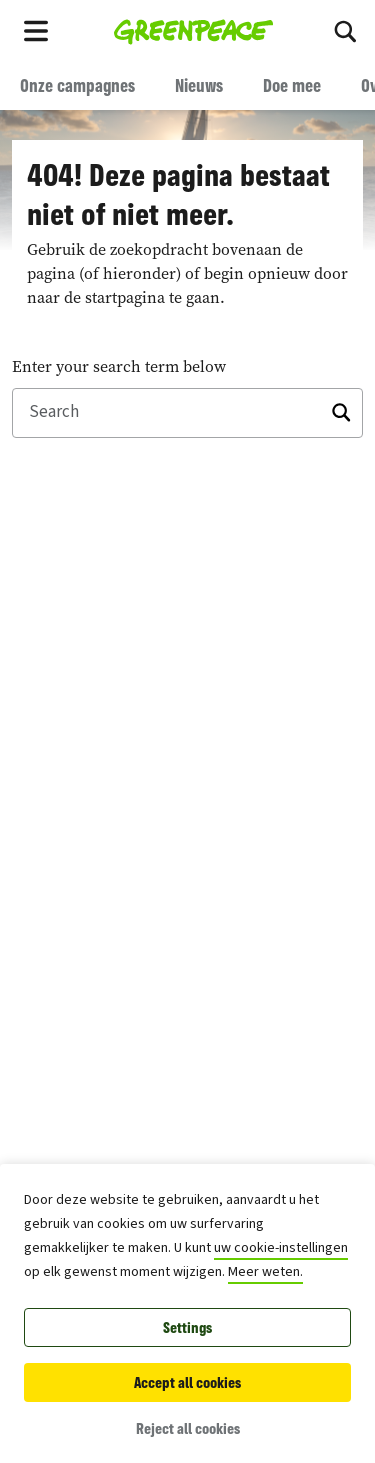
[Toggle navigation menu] (36, 30)
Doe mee (292, 85)
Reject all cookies (188, 1428)
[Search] (345, 30)
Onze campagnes (77, 85)
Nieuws (199, 85)
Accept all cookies (187, 1382)
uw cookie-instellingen (281, 1248)
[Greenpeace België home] (193, 30)
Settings (187, 1327)
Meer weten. (265, 1272)
